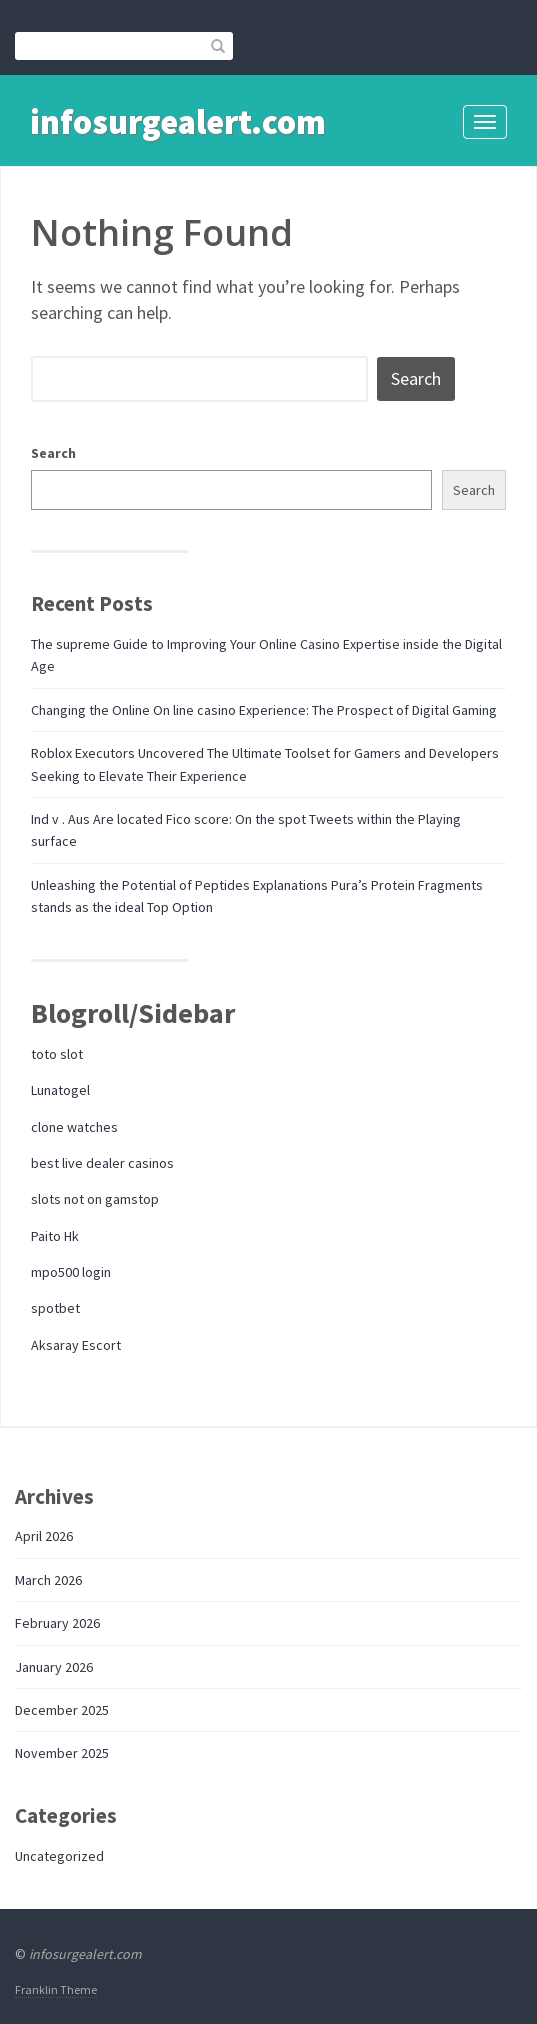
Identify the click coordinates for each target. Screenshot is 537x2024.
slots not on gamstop (95, 1199)
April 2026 (44, 1536)
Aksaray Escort (76, 1345)
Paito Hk (55, 1236)
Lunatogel (60, 1090)
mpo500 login (71, 1272)
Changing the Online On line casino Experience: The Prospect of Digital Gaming (264, 710)
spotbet (55, 1308)
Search (53, 453)
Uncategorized (59, 1856)
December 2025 (62, 1710)
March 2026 (48, 1580)
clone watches (74, 1127)
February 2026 (57, 1623)
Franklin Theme (56, 1989)
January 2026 (54, 1667)
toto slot (57, 1054)
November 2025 (62, 1753)
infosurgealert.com (178, 122)
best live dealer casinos (102, 1163)
